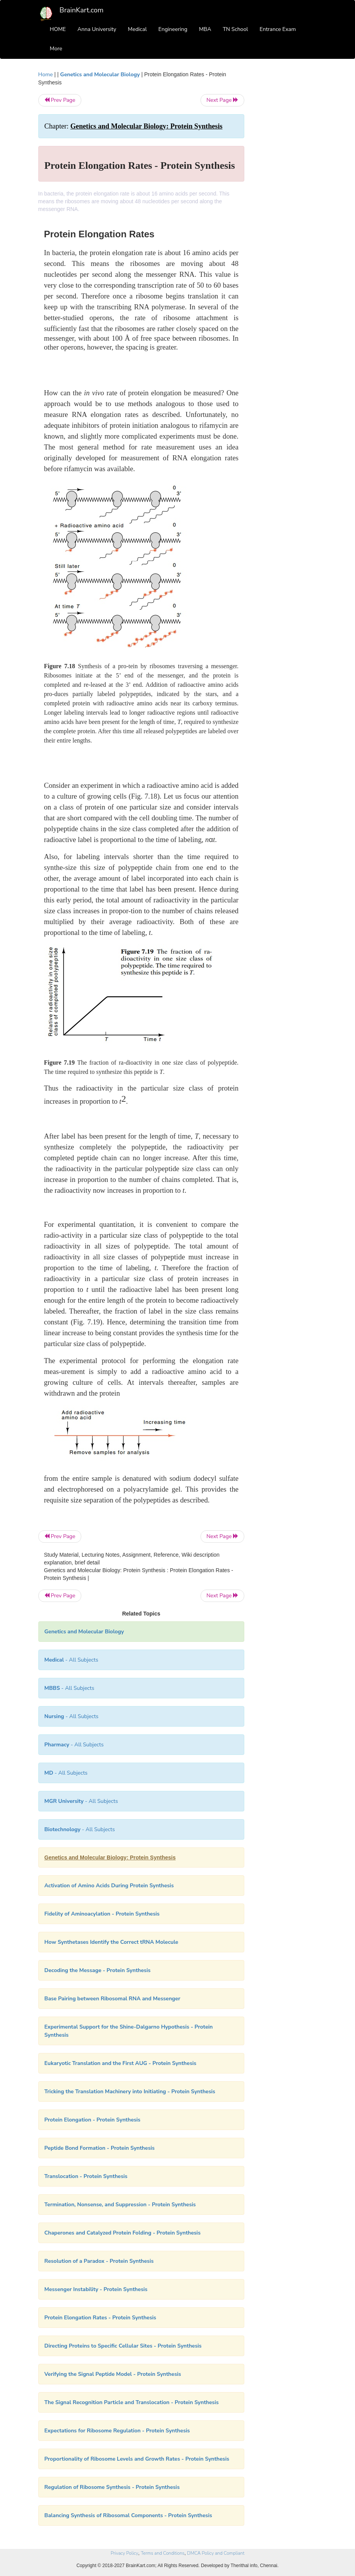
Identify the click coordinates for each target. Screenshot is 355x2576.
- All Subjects (71, 1660)
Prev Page (59, 100)
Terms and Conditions (163, 2553)
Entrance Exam (278, 29)
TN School (235, 29)
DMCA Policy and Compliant (215, 2553)
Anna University (96, 29)
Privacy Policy (124, 2553)
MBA (205, 29)
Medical (137, 29)
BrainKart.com (82, 10)
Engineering (172, 29)
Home (45, 74)
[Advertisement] (286, 186)
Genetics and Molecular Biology (100, 74)
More (56, 48)
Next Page (222, 100)
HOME (58, 29)
